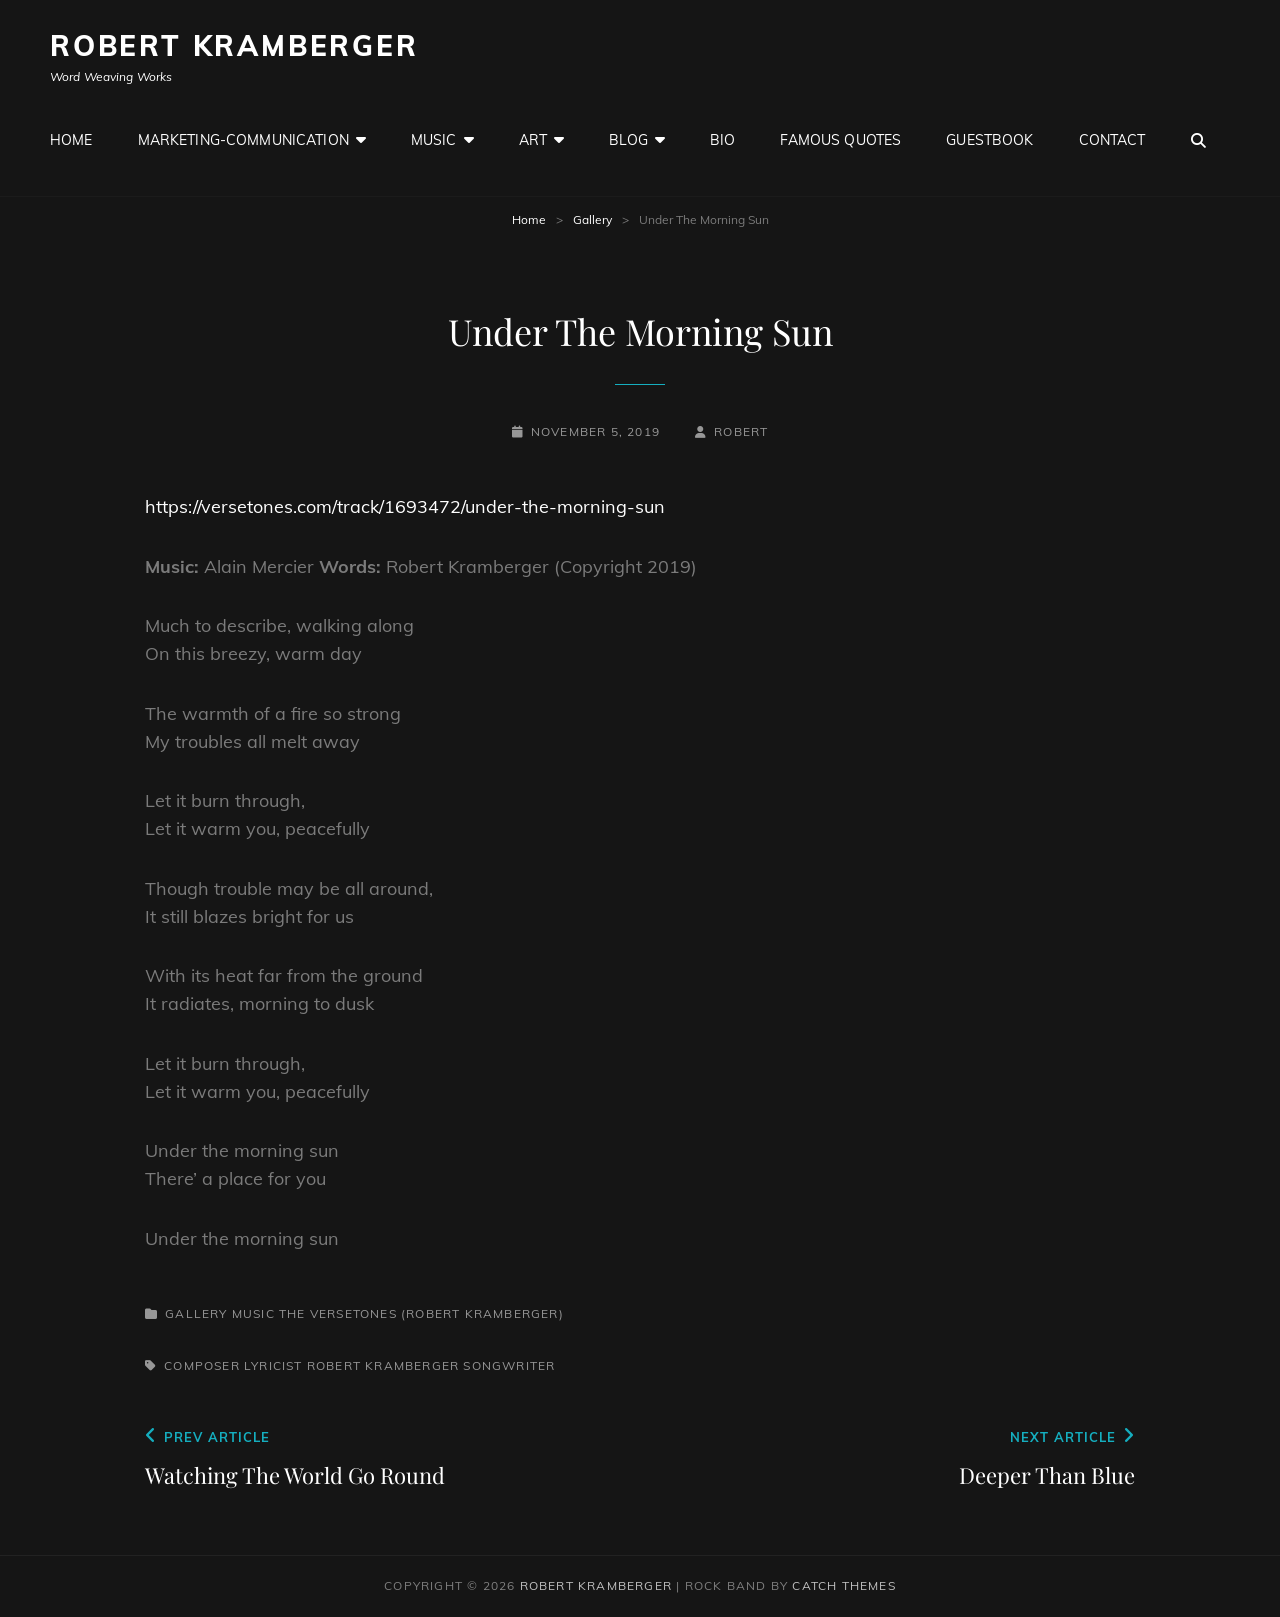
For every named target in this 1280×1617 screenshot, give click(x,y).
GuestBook (989, 140)
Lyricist (273, 1365)
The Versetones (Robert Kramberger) (421, 1313)
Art (533, 140)
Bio (722, 140)
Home (71, 140)
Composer (202, 1365)
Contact (1112, 140)
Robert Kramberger (234, 45)
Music (434, 140)
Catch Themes (843, 1585)
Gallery (592, 219)
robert (741, 431)
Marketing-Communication (243, 140)
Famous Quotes (840, 140)
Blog (628, 140)
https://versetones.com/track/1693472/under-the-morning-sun (405, 506)
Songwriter (509, 1365)
